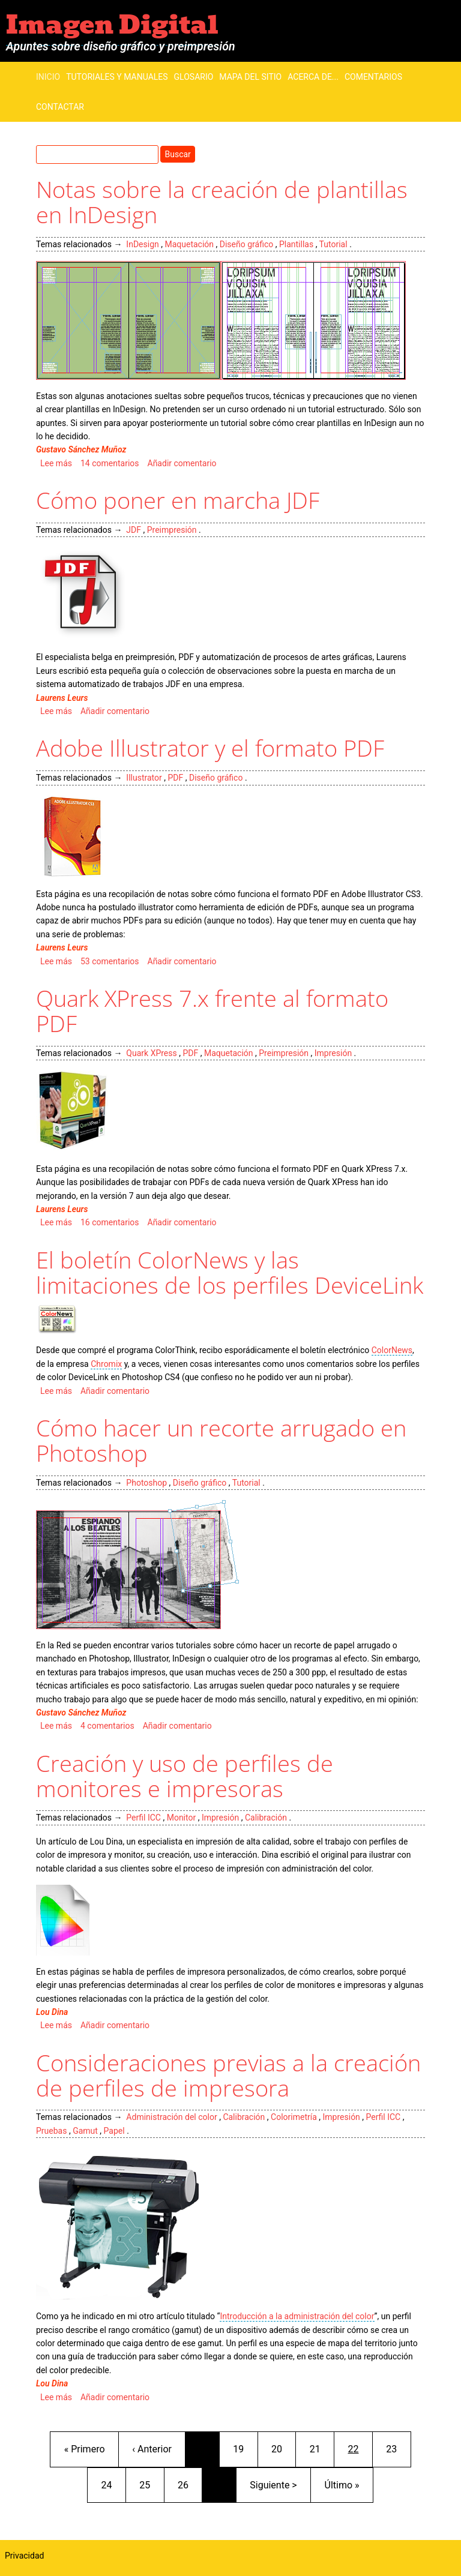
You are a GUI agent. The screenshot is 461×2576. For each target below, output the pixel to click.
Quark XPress (151, 1053)
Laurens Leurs (62, 698)
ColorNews (392, 1350)
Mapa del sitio (250, 77)
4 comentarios (107, 1726)
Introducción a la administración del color (297, 2316)
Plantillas (296, 244)
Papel (114, 2131)
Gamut (85, 2131)
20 (283, 2448)
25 (151, 2484)
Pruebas (51, 2131)
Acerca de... (313, 77)
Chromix (106, 1364)
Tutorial (333, 244)
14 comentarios (109, 463)
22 (360, 2448)
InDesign (142, 244)
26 (189, 2484)
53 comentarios (109, 961)
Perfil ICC (143, 1817)
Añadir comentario (182, 463)
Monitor (181, 1817)
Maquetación (189, 244)
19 (245, 2448)
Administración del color (171, 2117)
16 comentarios (109, 1222)
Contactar (60, 107)
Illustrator (143, 777)
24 (112, 2484)
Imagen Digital (112, 24)
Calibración (266, 1817)
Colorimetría (294, 2117)
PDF (175, 777)
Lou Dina (52, 2012)
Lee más (56, 463)
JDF (133, 530)
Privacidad (24, 2555)
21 (321, 2448)
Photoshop (146, 1483)
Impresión (333, 1053)
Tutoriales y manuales (116, 77)
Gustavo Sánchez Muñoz (81, 449)
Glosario (194, 77)
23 (398, 2448)
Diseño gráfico (246, 244)
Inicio (48, 77)
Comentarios (373, 77)
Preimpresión (172, 530)
